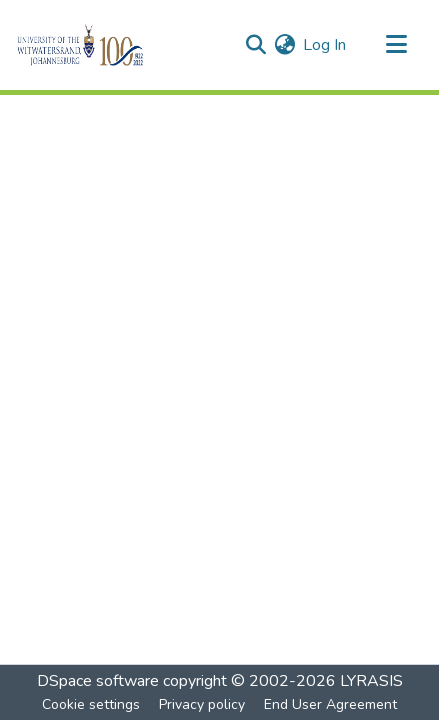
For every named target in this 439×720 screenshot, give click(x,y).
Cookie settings (91, 704)
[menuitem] (284, 45)
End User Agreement (330, 704)
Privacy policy (202, 704)
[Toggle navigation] (396, 45)
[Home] (114, 45)
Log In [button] (325, 45)
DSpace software (98, 681)
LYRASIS (371, 681)
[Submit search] (255, 45)
